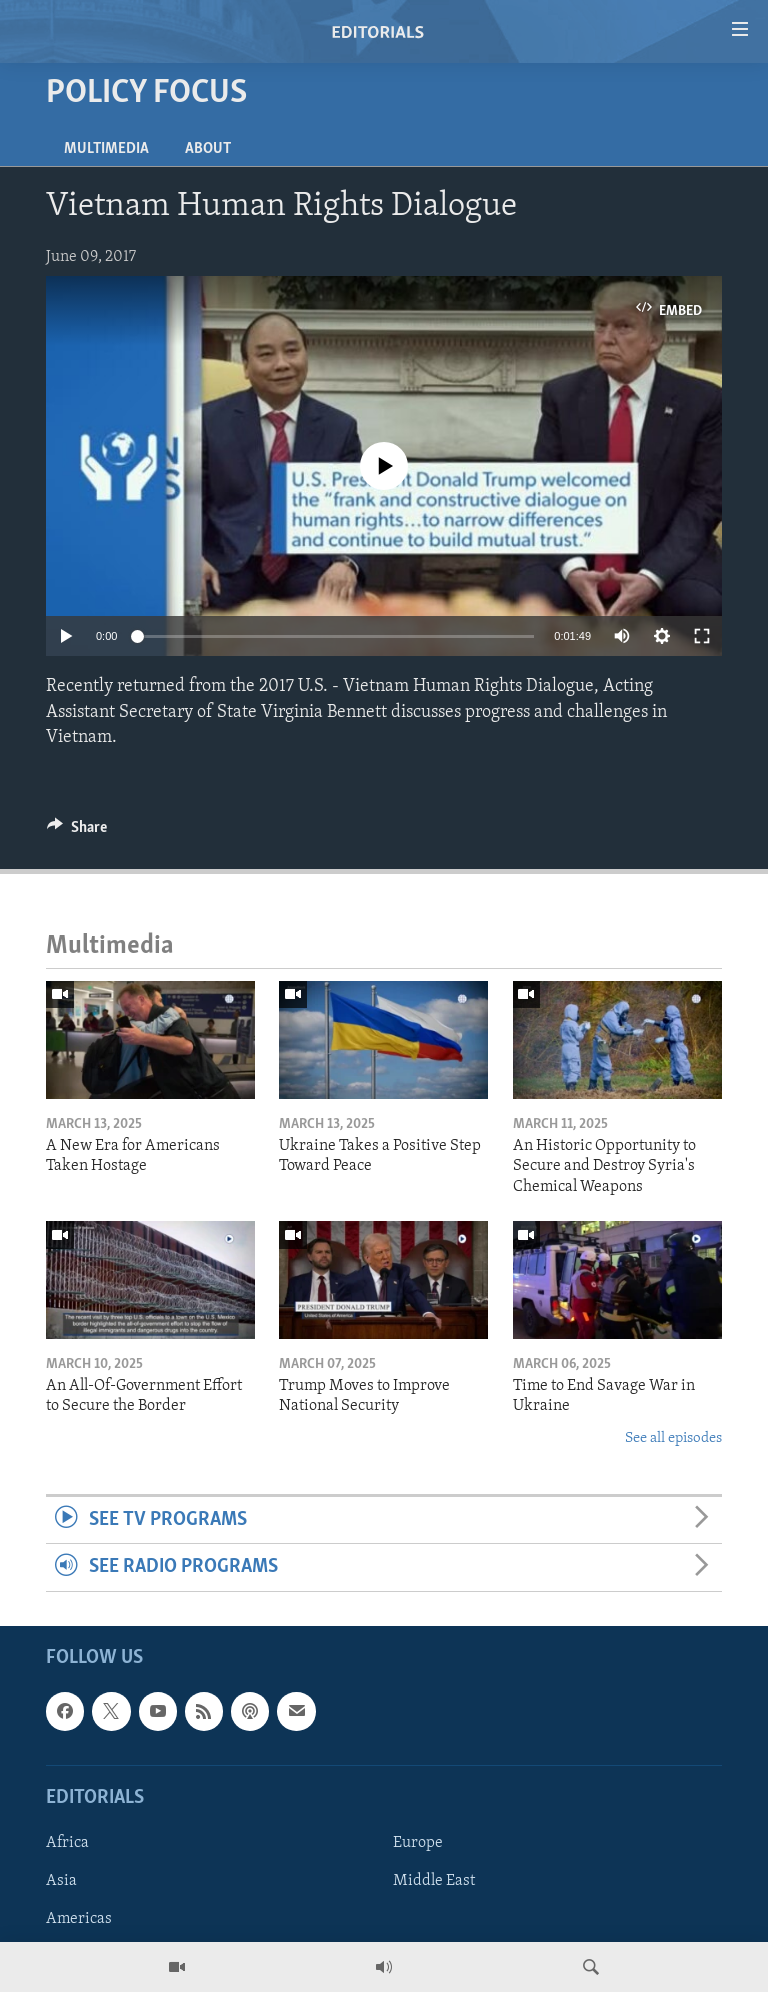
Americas (79, 1919)
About (208, 149)
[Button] (77, 832)
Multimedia (106, 149)
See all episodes (673, 1438)
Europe (418, 1843)
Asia (61, 1881)
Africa (67, 1843)
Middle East (434, 1881)
